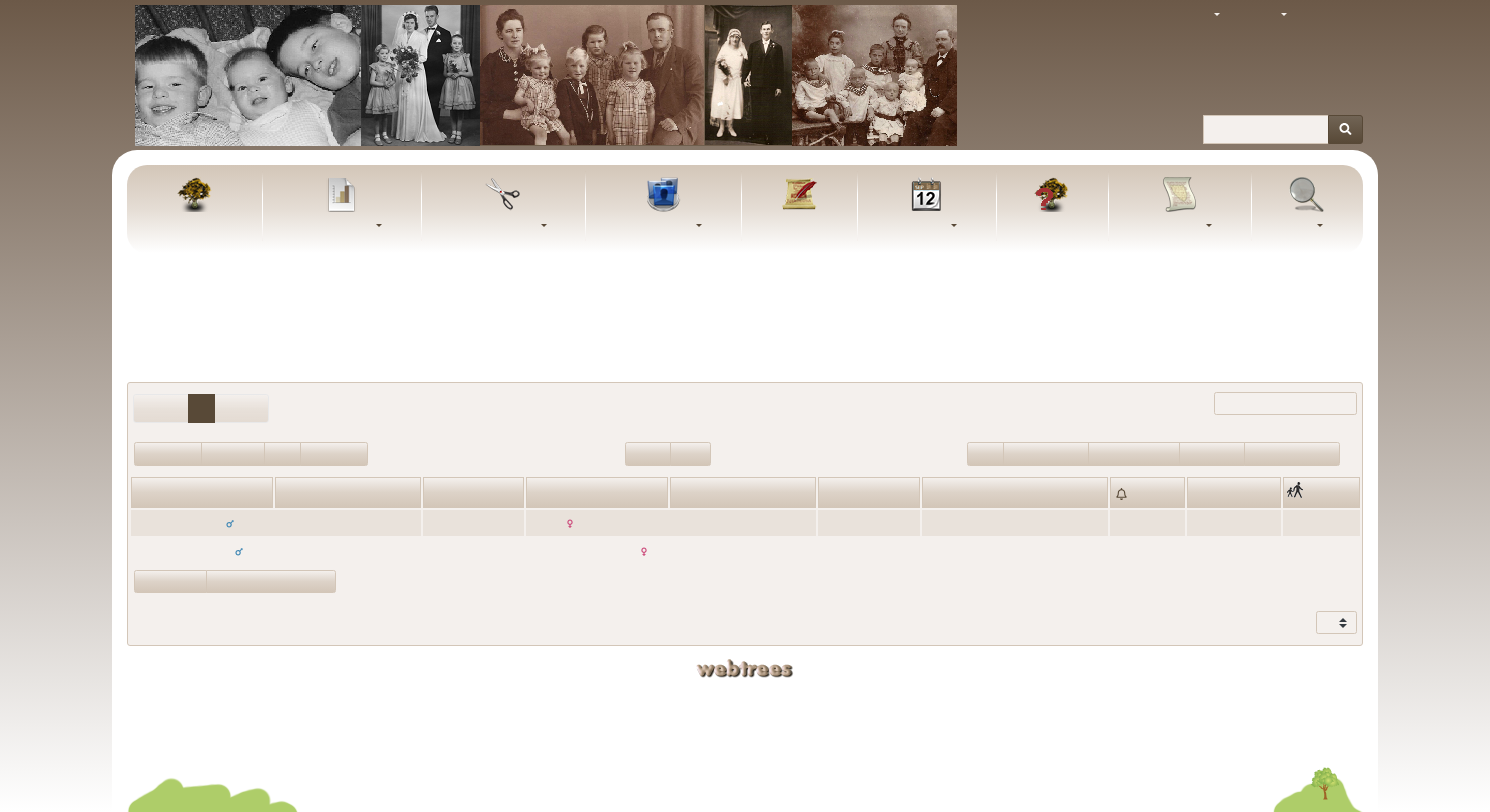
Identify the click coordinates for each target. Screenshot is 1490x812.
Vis (1326, 623)
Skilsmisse (1212, 453)
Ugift (985, 453)
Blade (690, 453)
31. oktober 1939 (971, 551)
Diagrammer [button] (337, 226)
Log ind (1331, 15)
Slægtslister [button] (658, 226)
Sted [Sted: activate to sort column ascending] (1204, 494)
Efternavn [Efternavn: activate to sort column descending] (306, 494)
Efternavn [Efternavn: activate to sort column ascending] (701, 494)
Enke (282, 453)
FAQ (1052, 226)
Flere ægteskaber (1292, 453)
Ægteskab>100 (1046, 453)
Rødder (648, 453)
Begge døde (334, 453)
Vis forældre (170, 581)
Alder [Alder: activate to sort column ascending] (441, 494)
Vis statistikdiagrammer (271, 581)
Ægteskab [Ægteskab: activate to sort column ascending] (953, 494)
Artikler (799, 226)
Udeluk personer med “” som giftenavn (745, 349)
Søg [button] (1302, 226)
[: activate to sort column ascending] (1147, 492)
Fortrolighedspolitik (745, 747)
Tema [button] (1194, 15)
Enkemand (233, 453)
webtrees (745, 668)
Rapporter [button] (1175, 226)
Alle (1075, 317)
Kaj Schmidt (857, 699)
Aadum (1211, 551)
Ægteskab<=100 (1134, 453)
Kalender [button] (922, 226)
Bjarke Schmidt (857, 717)
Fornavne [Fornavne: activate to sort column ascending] (160, 494)
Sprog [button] (1261, 15)
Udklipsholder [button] (498, 226)
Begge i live (168, 453)
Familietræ (194, 226)
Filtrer (1267, 404)
